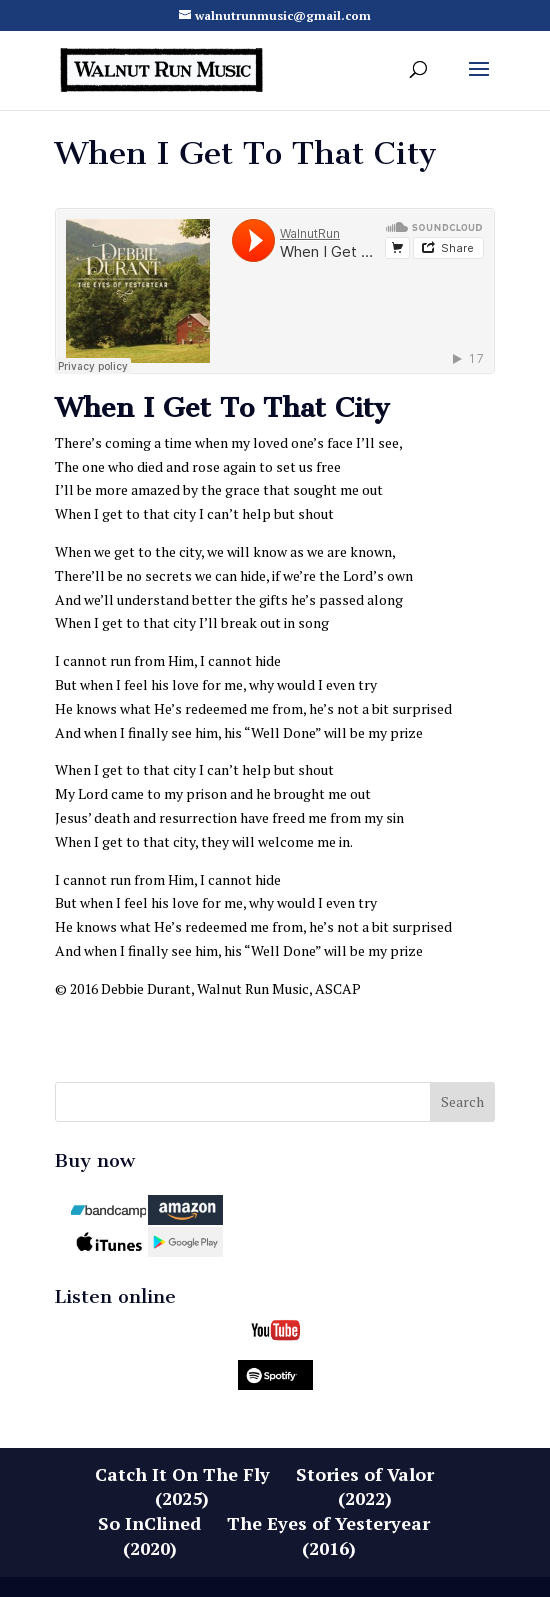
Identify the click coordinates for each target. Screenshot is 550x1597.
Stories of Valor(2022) (365, 1486)
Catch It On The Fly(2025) (182, 1486)
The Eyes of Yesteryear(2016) (328, 1535)
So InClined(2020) (149, 1535)
